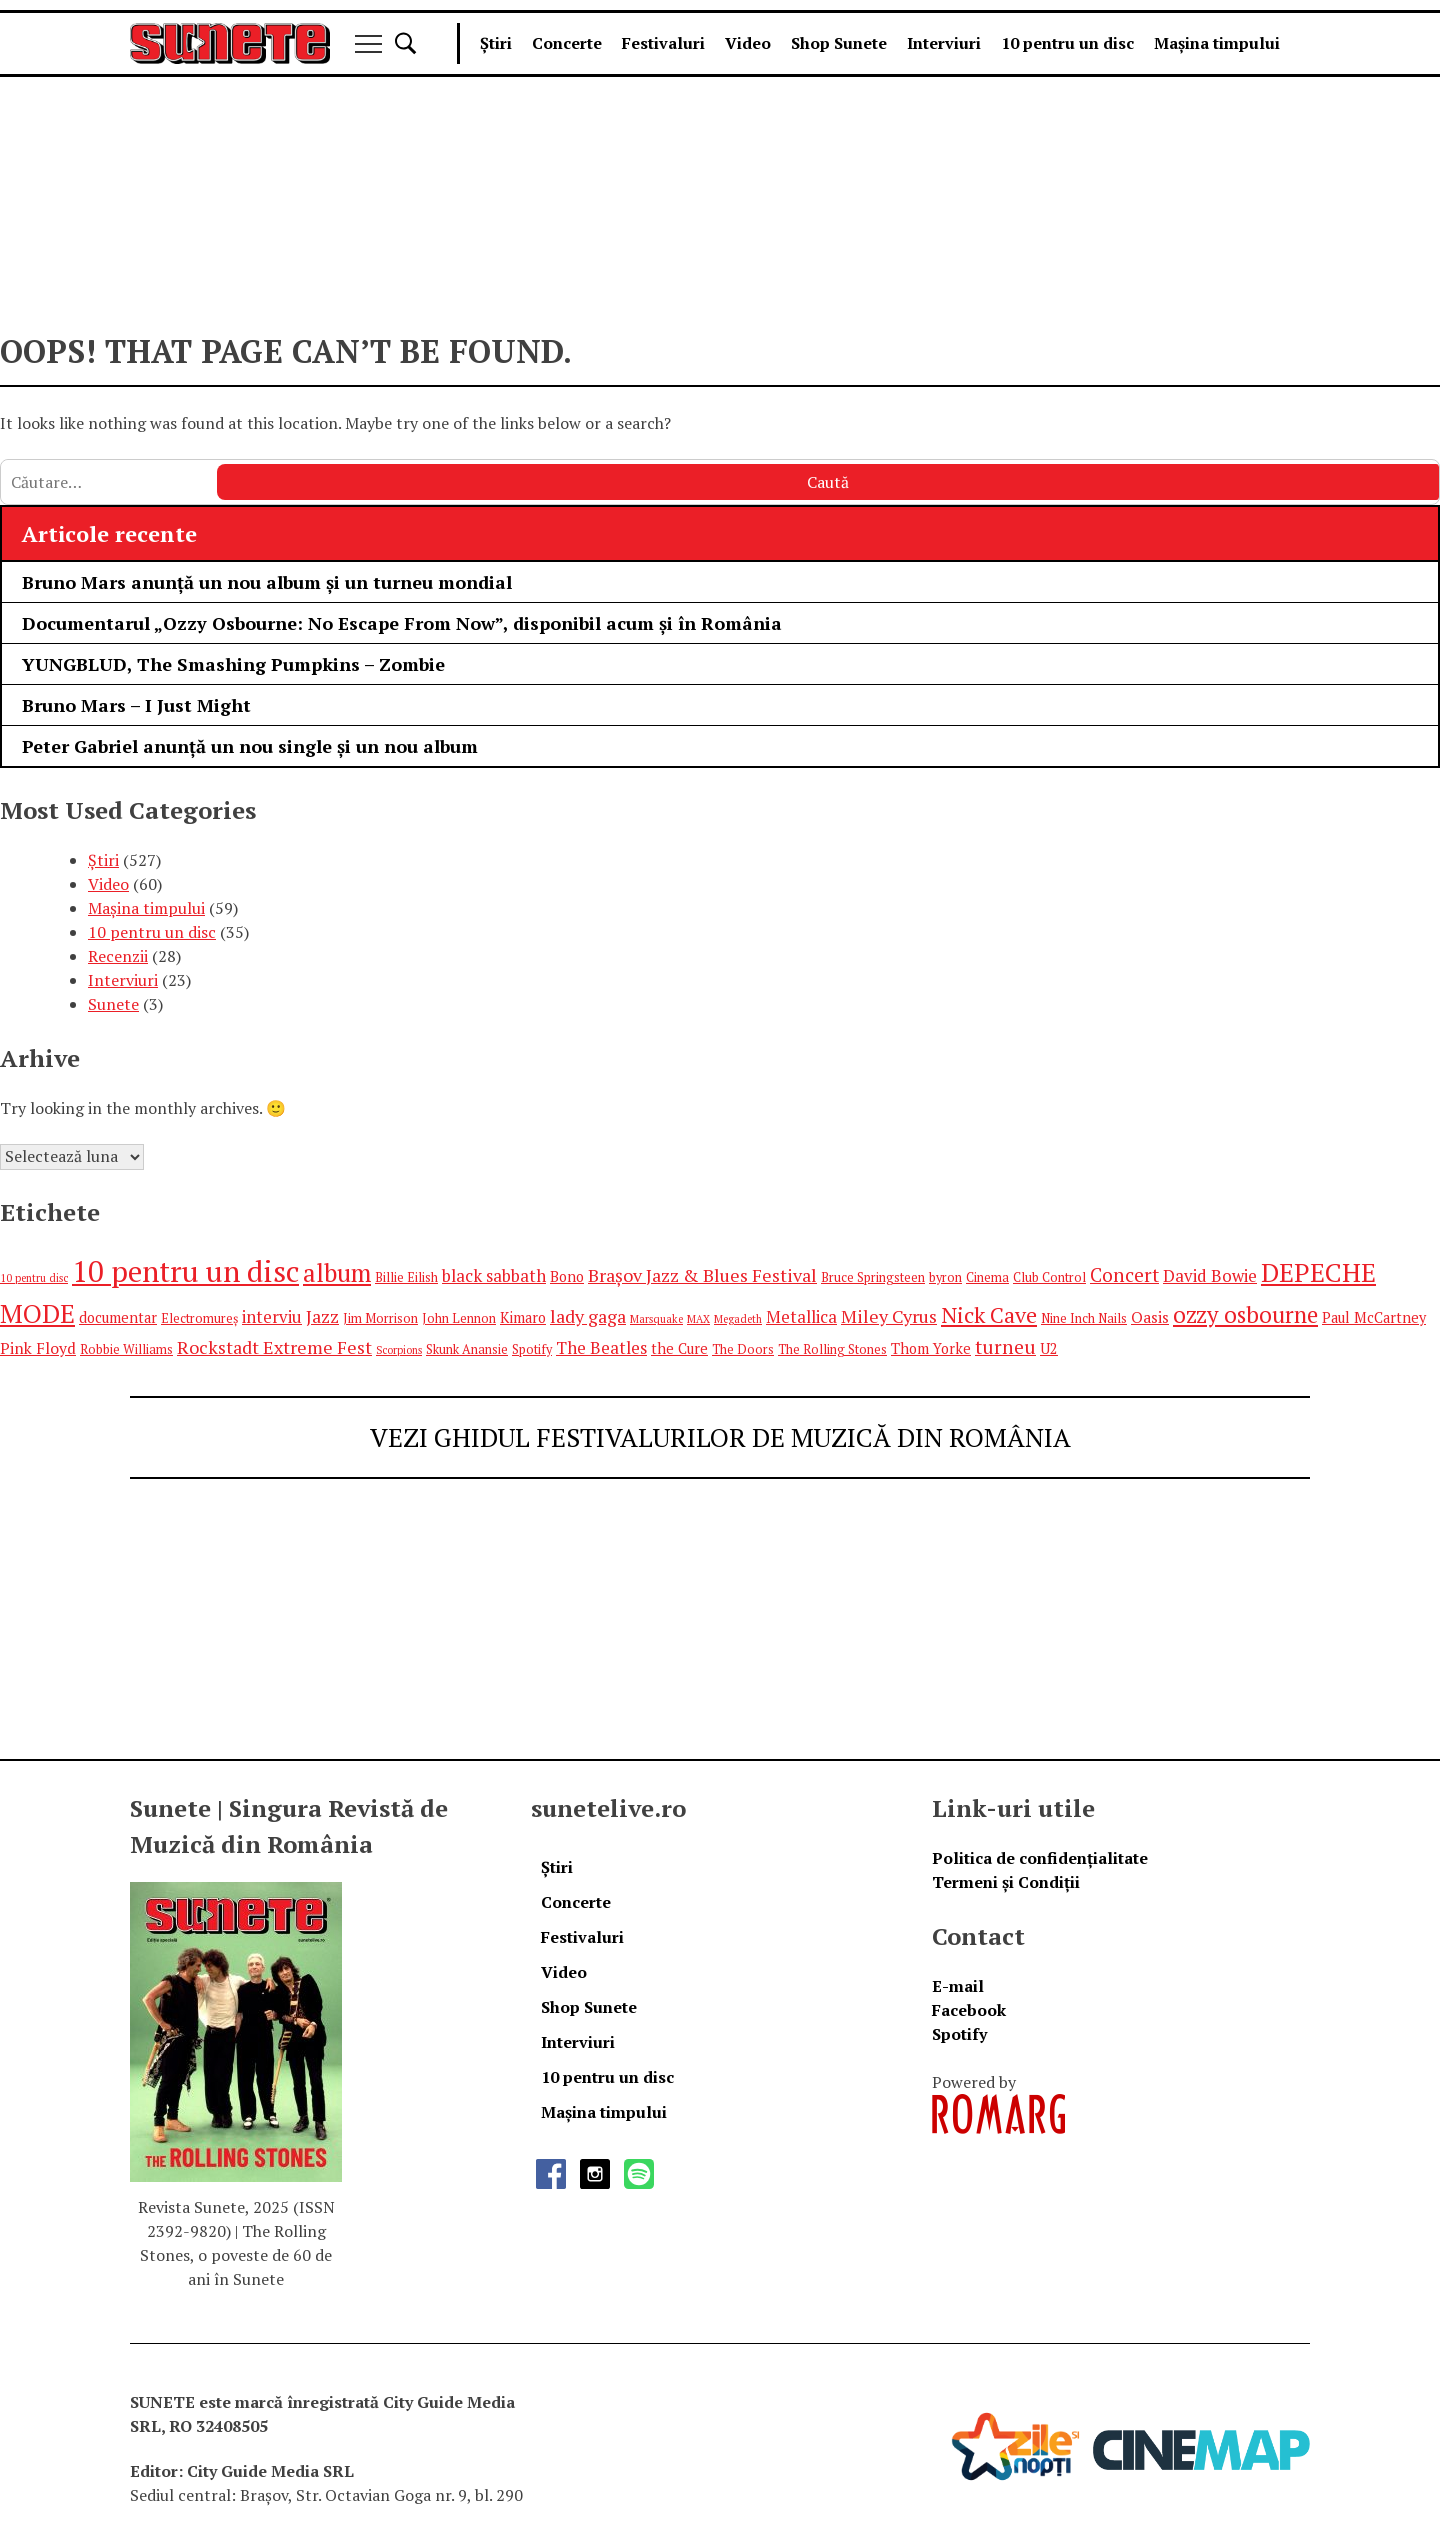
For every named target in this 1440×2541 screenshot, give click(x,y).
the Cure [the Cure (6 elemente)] (679, 1348)
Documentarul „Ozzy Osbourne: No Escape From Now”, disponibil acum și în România (402, 623)
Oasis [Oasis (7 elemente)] (1150, 1317)
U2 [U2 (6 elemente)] (1049, 1348)
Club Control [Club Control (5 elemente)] (1049, 1277)
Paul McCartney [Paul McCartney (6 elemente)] (1374, 1317)
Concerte (567, 43)
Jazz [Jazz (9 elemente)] (322, 1316)
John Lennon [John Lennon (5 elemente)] (459, 1318)
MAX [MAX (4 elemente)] (698, 1319)
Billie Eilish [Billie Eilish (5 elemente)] (406, 1277)
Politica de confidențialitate (1040, 1858)
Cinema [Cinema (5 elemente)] (987, 1277)
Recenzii (118, 956)
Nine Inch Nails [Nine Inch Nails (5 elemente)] (1084, 1318)
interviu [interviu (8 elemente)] (272, 1316)
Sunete (113, 1004)
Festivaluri (663, 43)
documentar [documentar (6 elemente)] (118, 1317)
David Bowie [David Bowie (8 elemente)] (1210, 1275)
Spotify (959, 2034)
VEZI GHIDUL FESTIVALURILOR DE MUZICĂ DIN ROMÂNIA (720, 1437)
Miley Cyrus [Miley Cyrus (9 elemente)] (889, 1316)
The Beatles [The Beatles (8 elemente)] (601, 1347)
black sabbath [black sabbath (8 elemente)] (494, 1275)
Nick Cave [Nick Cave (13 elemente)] (989, 1314)
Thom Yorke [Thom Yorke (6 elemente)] (931, 1348)
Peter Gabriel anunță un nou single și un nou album (250, 746)
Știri (496, 43)
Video (748, 43)
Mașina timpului (1217, 43)
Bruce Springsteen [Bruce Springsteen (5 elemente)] (873, 1277)
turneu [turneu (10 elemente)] (1005, 1346)
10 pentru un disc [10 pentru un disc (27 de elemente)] (185, 1271)
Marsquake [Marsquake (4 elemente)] (656, 1319)
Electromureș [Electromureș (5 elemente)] (199, 1318)
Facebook (969, 2010)
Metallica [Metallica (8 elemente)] (801, 1316)
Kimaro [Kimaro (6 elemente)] (523, 1317)
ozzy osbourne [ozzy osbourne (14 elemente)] (1245, 1314)
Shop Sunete (839, 43)
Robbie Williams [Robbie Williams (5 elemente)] (126, 1349)
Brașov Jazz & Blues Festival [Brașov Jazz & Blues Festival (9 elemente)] (702, 1275)
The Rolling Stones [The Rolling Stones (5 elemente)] (832, 1349)
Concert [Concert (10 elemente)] (1124, 1274)
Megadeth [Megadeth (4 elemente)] (738, 1319)
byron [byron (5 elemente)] (945, 1277)
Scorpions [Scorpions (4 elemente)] (399, 1350)
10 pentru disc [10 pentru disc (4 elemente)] (34, 1278)
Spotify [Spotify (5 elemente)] (532, 1349)
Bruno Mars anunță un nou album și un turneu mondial (267, 582)
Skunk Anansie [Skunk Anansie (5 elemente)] (467, 1349)
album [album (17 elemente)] (337, 1272)
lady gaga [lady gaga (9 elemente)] (588, 1316)
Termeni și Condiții (1006, 1882)
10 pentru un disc (1067, 43)
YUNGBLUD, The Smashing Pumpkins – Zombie (233, 664)
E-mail (958, 1986)
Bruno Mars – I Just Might (136, 705)
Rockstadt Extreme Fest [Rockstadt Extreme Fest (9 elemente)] (274, 1347)
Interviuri (944, 43)
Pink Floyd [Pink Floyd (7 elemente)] (38, 1348)
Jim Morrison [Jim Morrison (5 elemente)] (380, 1318)
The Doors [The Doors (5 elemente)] (743, 1349)
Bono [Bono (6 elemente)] (567, 1276)
